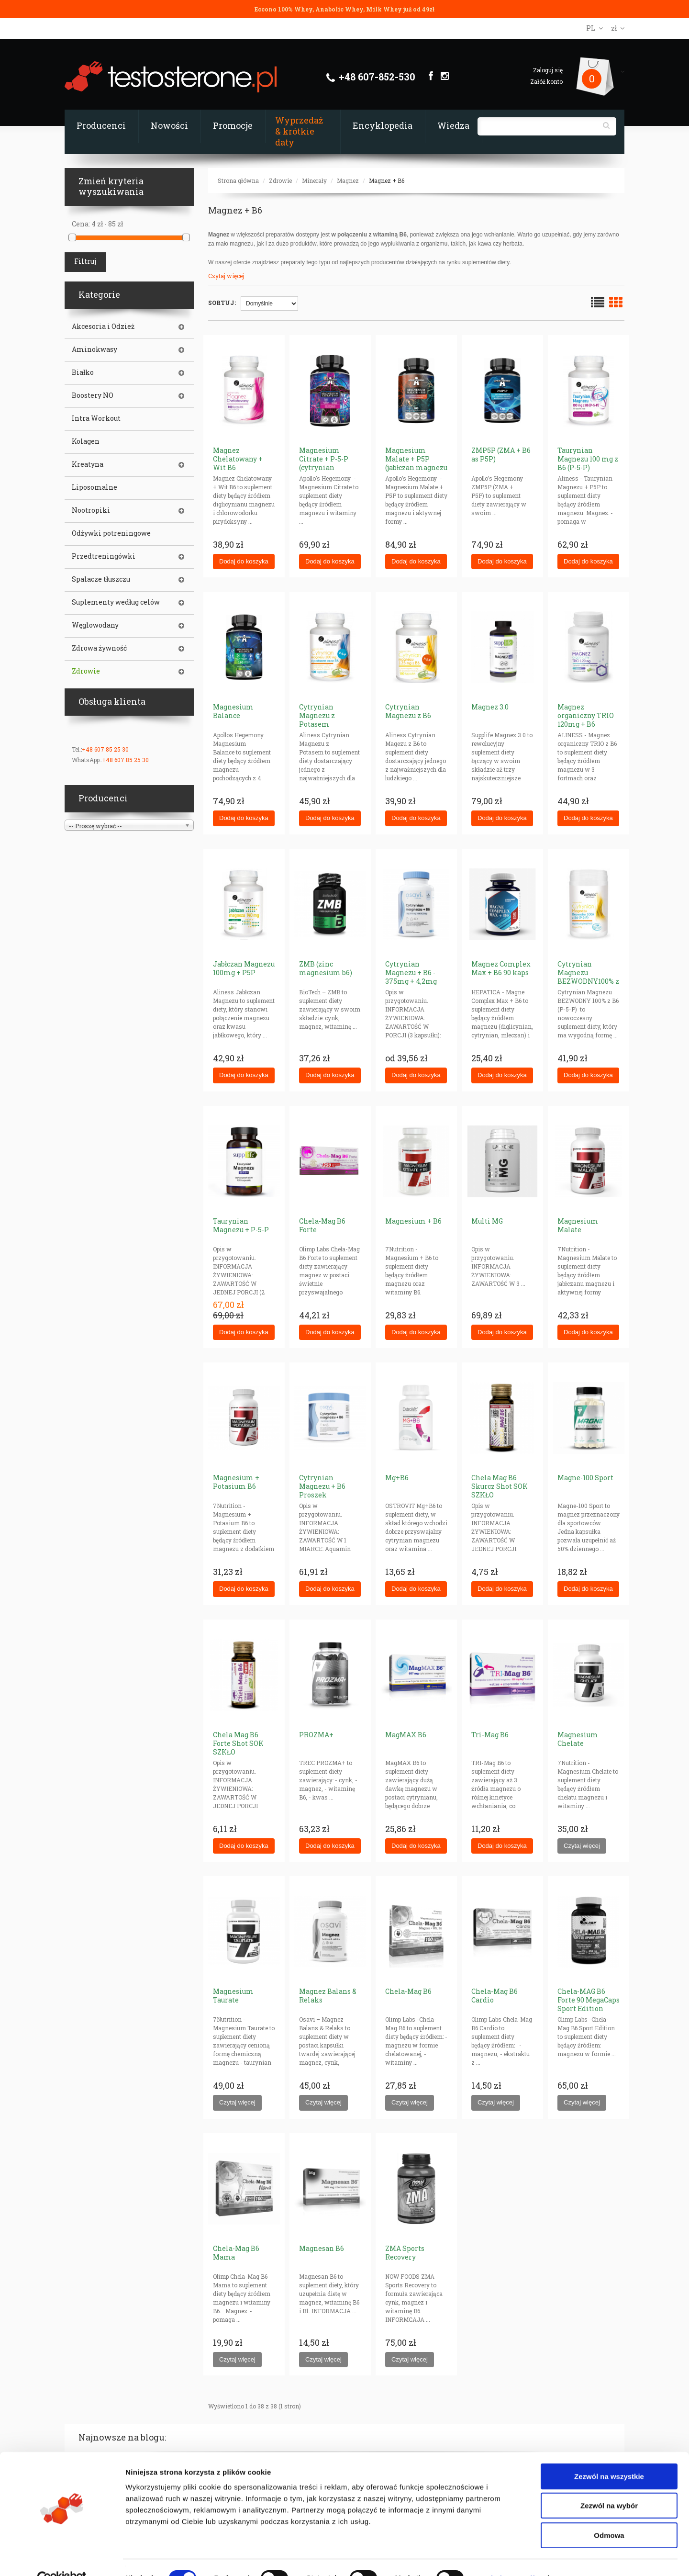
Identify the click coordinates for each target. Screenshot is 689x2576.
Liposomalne (94, 487)
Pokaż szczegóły (510, 2557)
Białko (83, 372)
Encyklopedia (382, 125)
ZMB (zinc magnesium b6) (325, 968)
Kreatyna (87, 464)
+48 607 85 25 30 (105, 749)
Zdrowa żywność (99, 648)
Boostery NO (92, 395)
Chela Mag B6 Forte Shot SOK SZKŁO (238, 1743)
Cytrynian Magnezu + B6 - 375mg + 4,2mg (411, 972)
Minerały (314, 180)
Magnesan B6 (321, 2248)
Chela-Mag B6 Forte (322, 1225)
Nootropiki (91, 510)
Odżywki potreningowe (111, 533)
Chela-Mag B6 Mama (236, 2252)
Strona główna (238, 180)
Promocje (233, 125)
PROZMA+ (316, 1734)
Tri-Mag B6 (490, 1734)
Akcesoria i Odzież (103, 326)
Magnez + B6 (386, 180)
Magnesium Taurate (233, 1995)
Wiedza (453, 125)
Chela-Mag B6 (408, 1991)
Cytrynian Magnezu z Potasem (317, 715)
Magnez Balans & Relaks (327, 1995)
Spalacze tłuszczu (101, 579)
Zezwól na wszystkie (609, 2455)
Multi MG (487, 1221)
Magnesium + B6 (413, 1221)
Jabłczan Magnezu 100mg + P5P (244, 968)
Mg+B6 (397, 1477)
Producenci (101, 125)
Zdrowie (280, 180)
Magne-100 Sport (585, 1477)
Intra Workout (96, 418)
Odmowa (609, 2514)
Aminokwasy (94, 349)
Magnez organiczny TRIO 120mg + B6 (585, 715)
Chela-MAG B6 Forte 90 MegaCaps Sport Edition (588, 2000)
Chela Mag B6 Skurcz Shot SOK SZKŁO (499, 1486)
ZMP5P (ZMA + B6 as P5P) (501, 454)
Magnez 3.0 (490, 706)
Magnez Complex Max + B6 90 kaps (501, 968)
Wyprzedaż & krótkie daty (299, 131)
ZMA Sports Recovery (404, 2252)
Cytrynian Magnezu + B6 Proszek (322, 1486)
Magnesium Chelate (577, 1739)
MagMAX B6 (405, 1734)
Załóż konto (546, 81)
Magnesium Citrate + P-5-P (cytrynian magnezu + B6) (324, 463)
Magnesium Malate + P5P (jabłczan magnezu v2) (416, 463)
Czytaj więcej (226, 276)
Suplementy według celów (116, 602)
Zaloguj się (548, 70)
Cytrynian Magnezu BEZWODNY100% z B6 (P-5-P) (588, 976)
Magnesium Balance (233, 711)
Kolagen (86, 441)
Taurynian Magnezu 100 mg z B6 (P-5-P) (587, 459)
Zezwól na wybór (609, 2485)
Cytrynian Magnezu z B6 (408, 711)
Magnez (348, 180)
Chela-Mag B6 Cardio (494, 1995)
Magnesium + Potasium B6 (236, 1482)
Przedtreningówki (103, 556)
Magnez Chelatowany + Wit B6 (238, 459)
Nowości (169, 125)
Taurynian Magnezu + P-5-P (241, 1225)
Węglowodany (95, 625)
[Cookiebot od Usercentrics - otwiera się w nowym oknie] (62, 2557)
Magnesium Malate (577, 1225)
